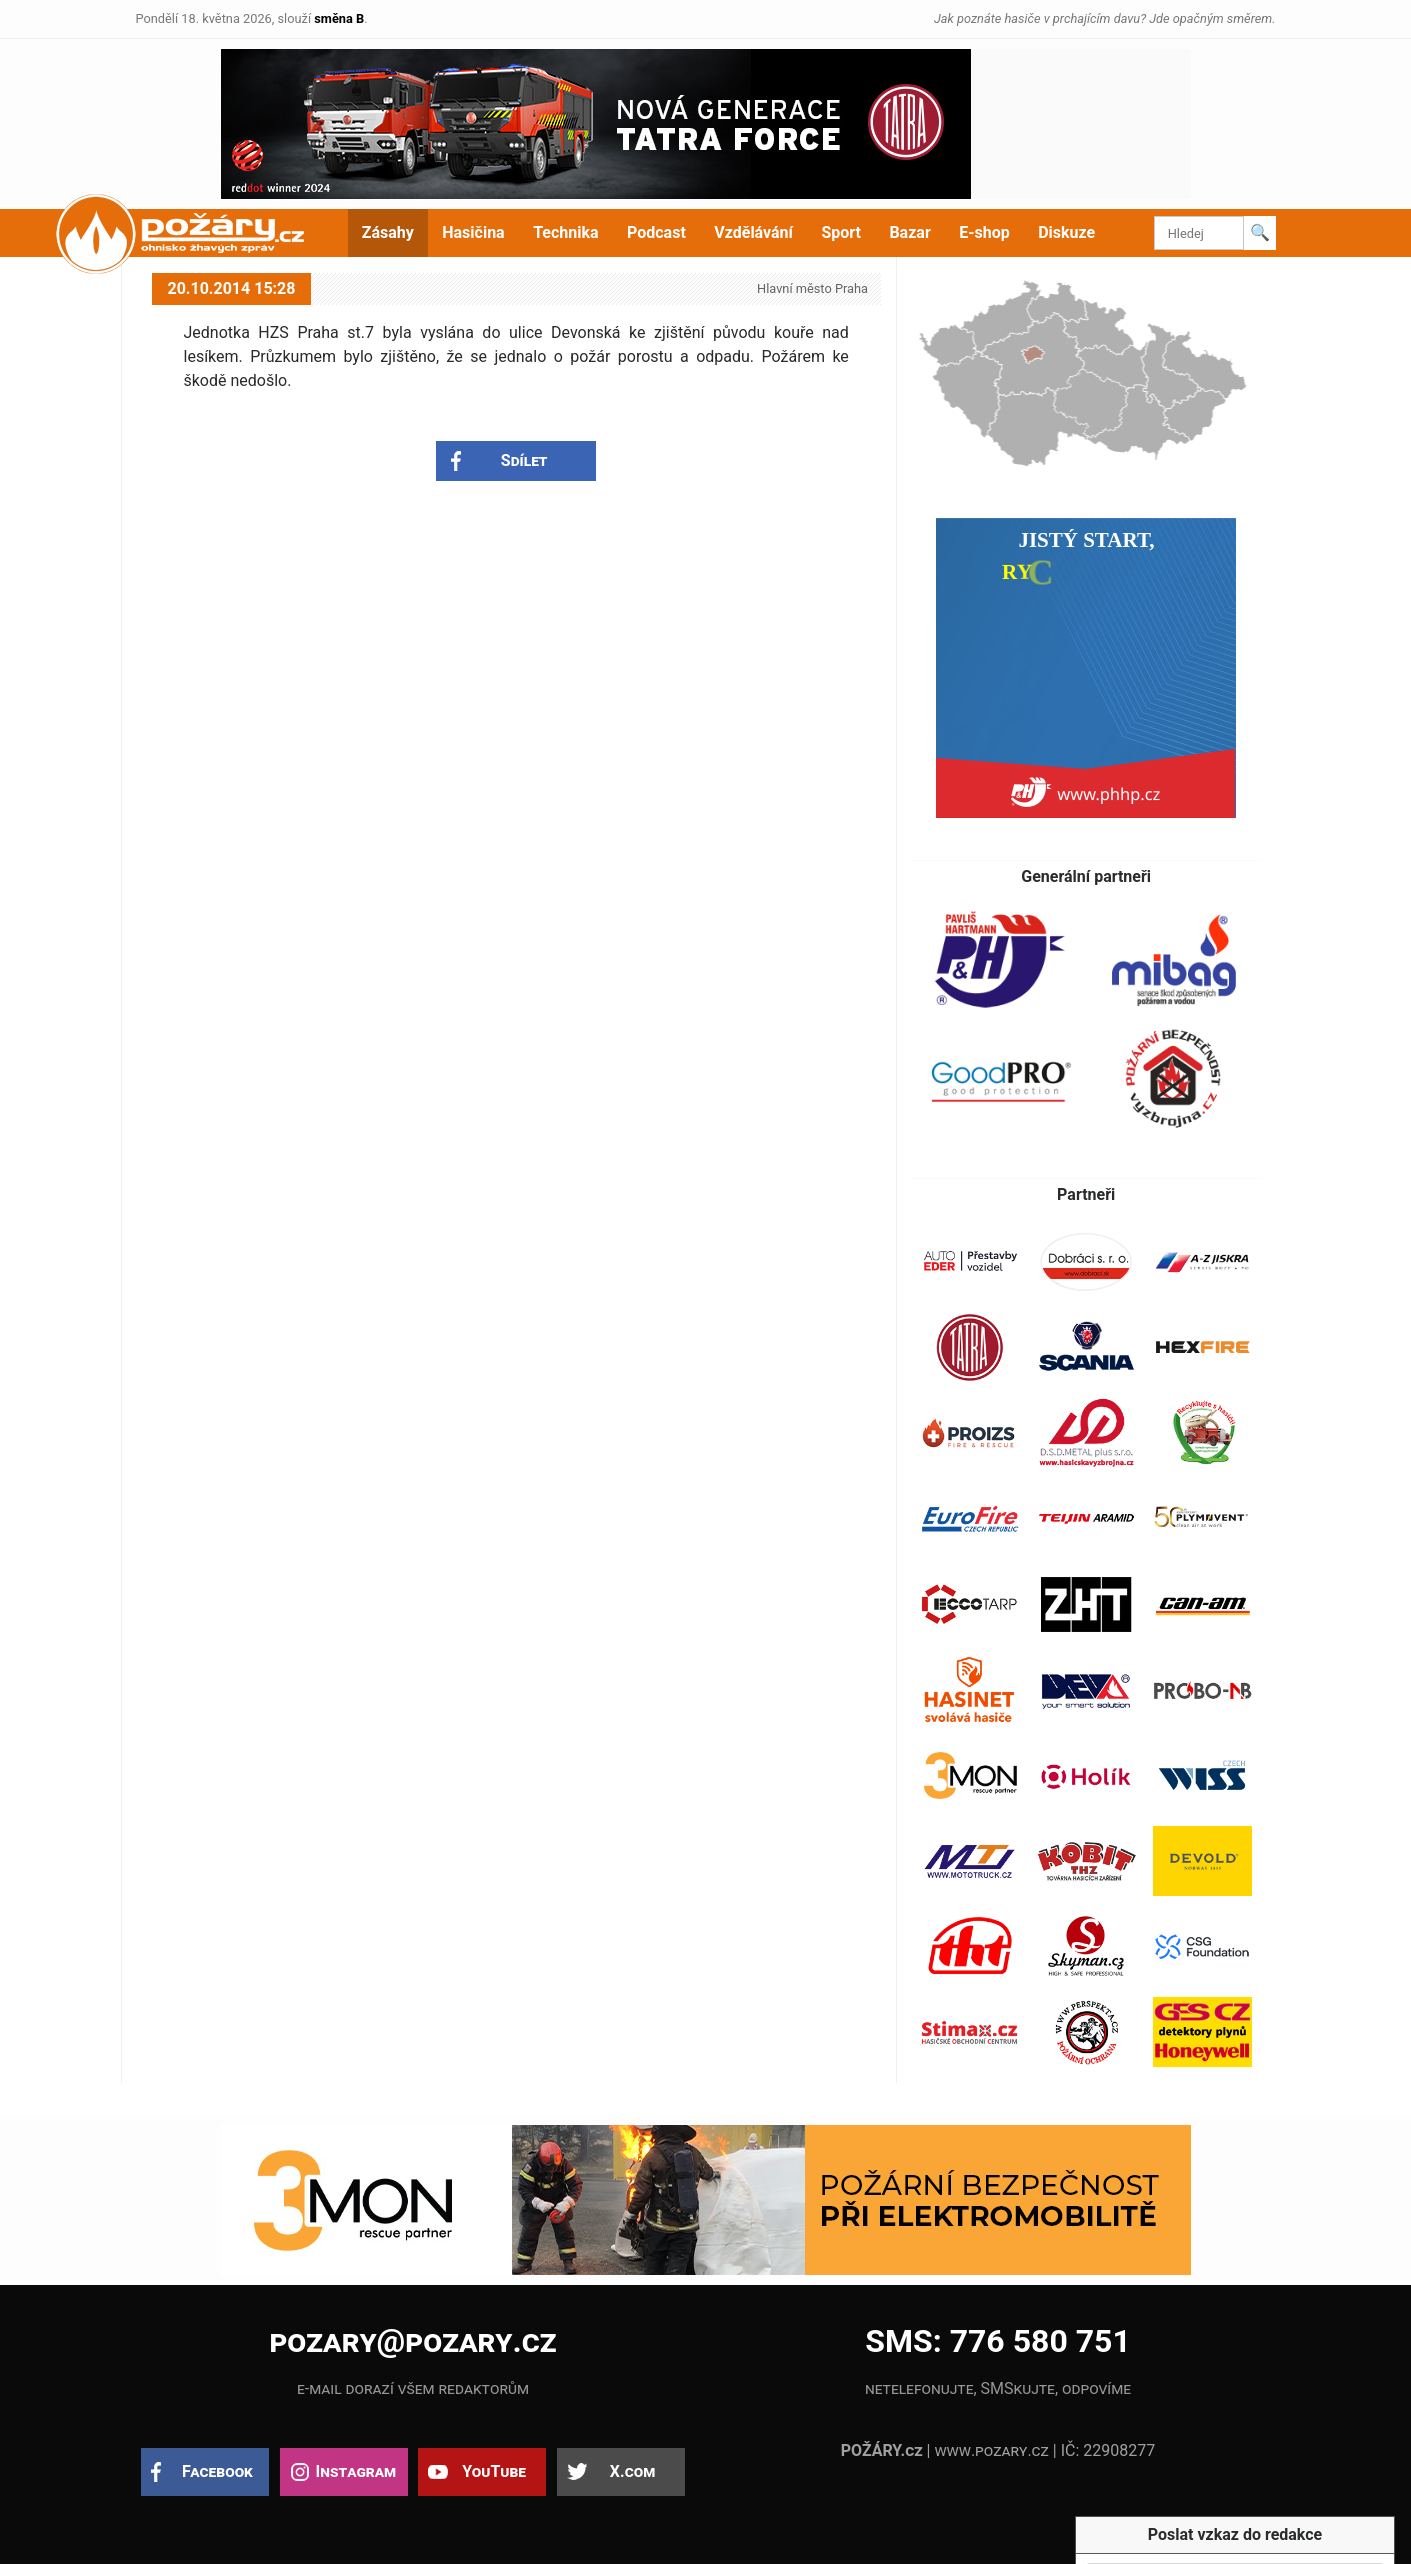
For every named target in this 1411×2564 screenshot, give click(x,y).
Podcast (656, 232)
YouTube (494, 2471)
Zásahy (388, 232)
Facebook (217, 2471)
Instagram (356, 2471)
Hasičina (473, 232)
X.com (632, 2471)
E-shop (984, 232)
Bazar (909, 232)
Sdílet (524, 460)
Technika (565, 232)
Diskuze (1066, 232)
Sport (841, 232)
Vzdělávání (753, 232)
